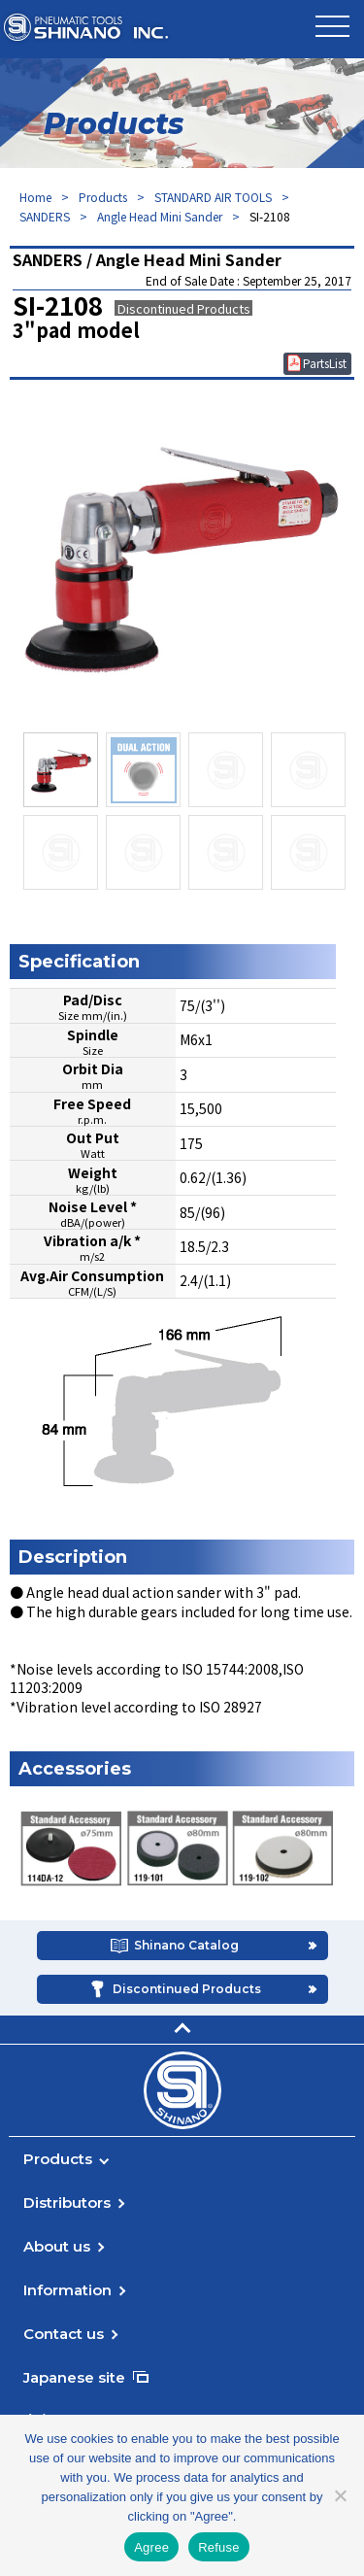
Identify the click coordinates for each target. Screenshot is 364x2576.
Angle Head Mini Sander (159, 216)
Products (103, 196)
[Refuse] (339, 2495)
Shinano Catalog (186, 1945)
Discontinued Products (187, 1989)
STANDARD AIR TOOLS (213, 196)
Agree (151, 2547)
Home (35, 196)
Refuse (219, 2547)
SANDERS (44, 216)
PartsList (325, 363)
